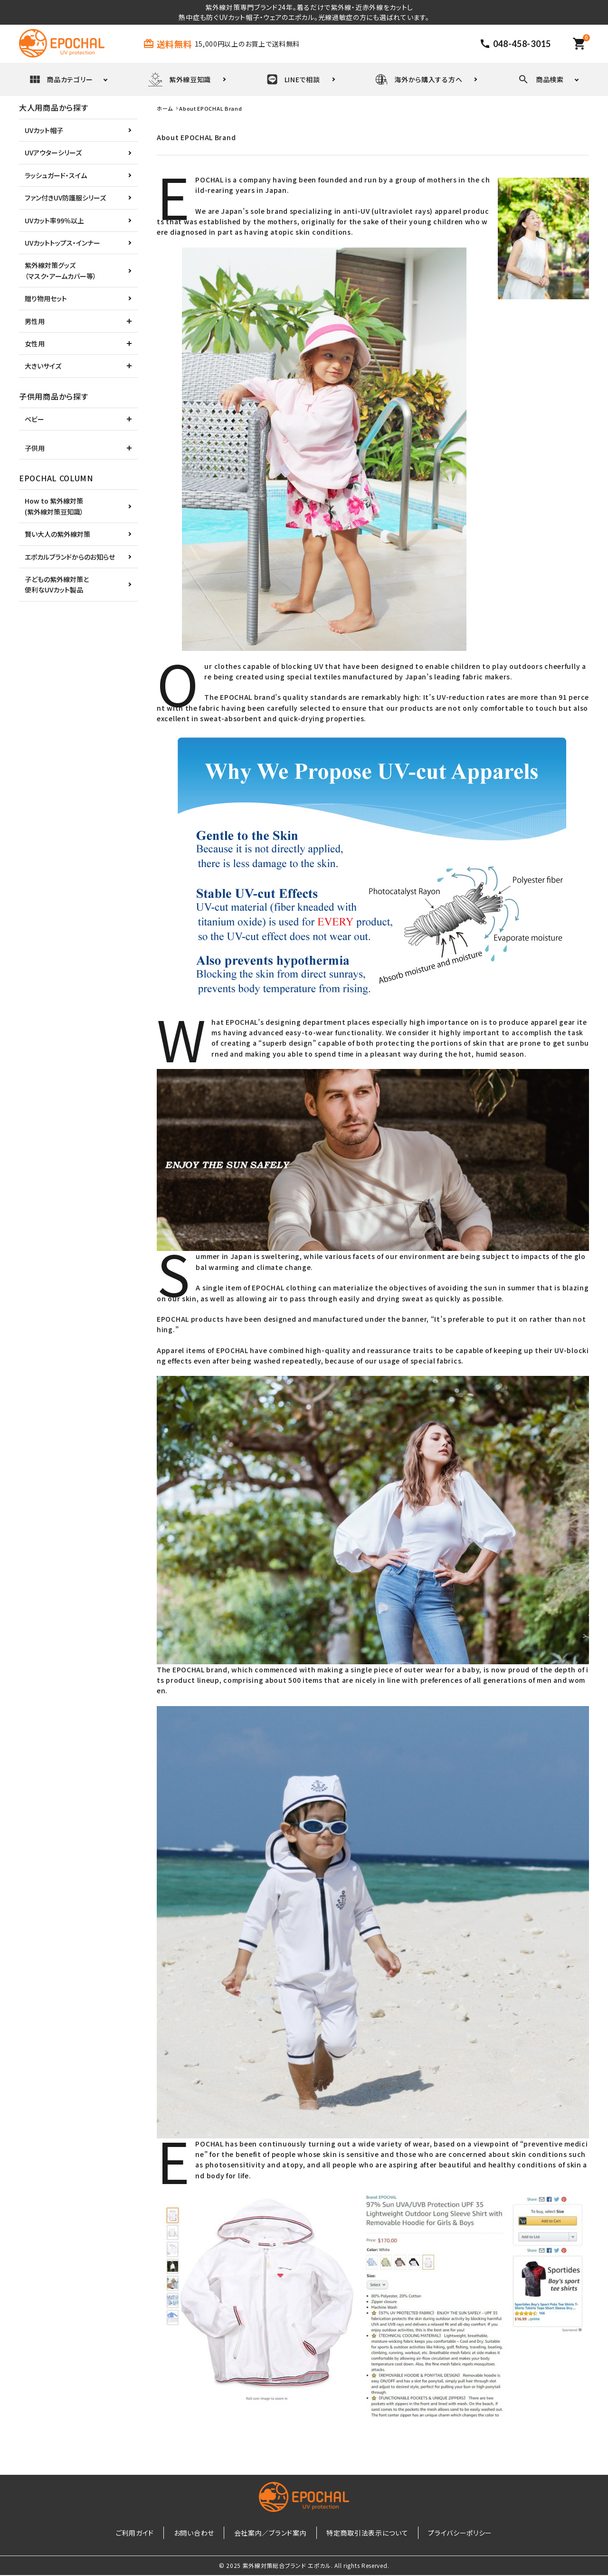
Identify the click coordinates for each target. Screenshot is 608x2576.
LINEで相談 (293, 79)
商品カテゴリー (61, 79)
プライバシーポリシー (448, 2533)
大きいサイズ (43, 366)
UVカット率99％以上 (54, 220)
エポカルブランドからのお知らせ (70, 557)
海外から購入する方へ (418, 79)
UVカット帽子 (44, 130)
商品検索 (541, 79)
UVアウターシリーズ (53, 152)
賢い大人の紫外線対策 (57, 534)
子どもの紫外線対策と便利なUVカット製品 (57, 584)
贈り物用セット (46, 298)
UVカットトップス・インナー (62, 243)
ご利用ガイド (147, 2533)
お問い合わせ (200, 2533)
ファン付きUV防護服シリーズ (65, 197)
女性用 (35, 343)
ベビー (34, 419)
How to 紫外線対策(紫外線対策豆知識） (54, 506)
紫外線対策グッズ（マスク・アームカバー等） (60, 270)
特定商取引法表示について (361, 2533)
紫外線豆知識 (179, 79)
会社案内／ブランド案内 (270, 2533)
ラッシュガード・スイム (56, 175)
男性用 (35, 321)
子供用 (35, 448)
